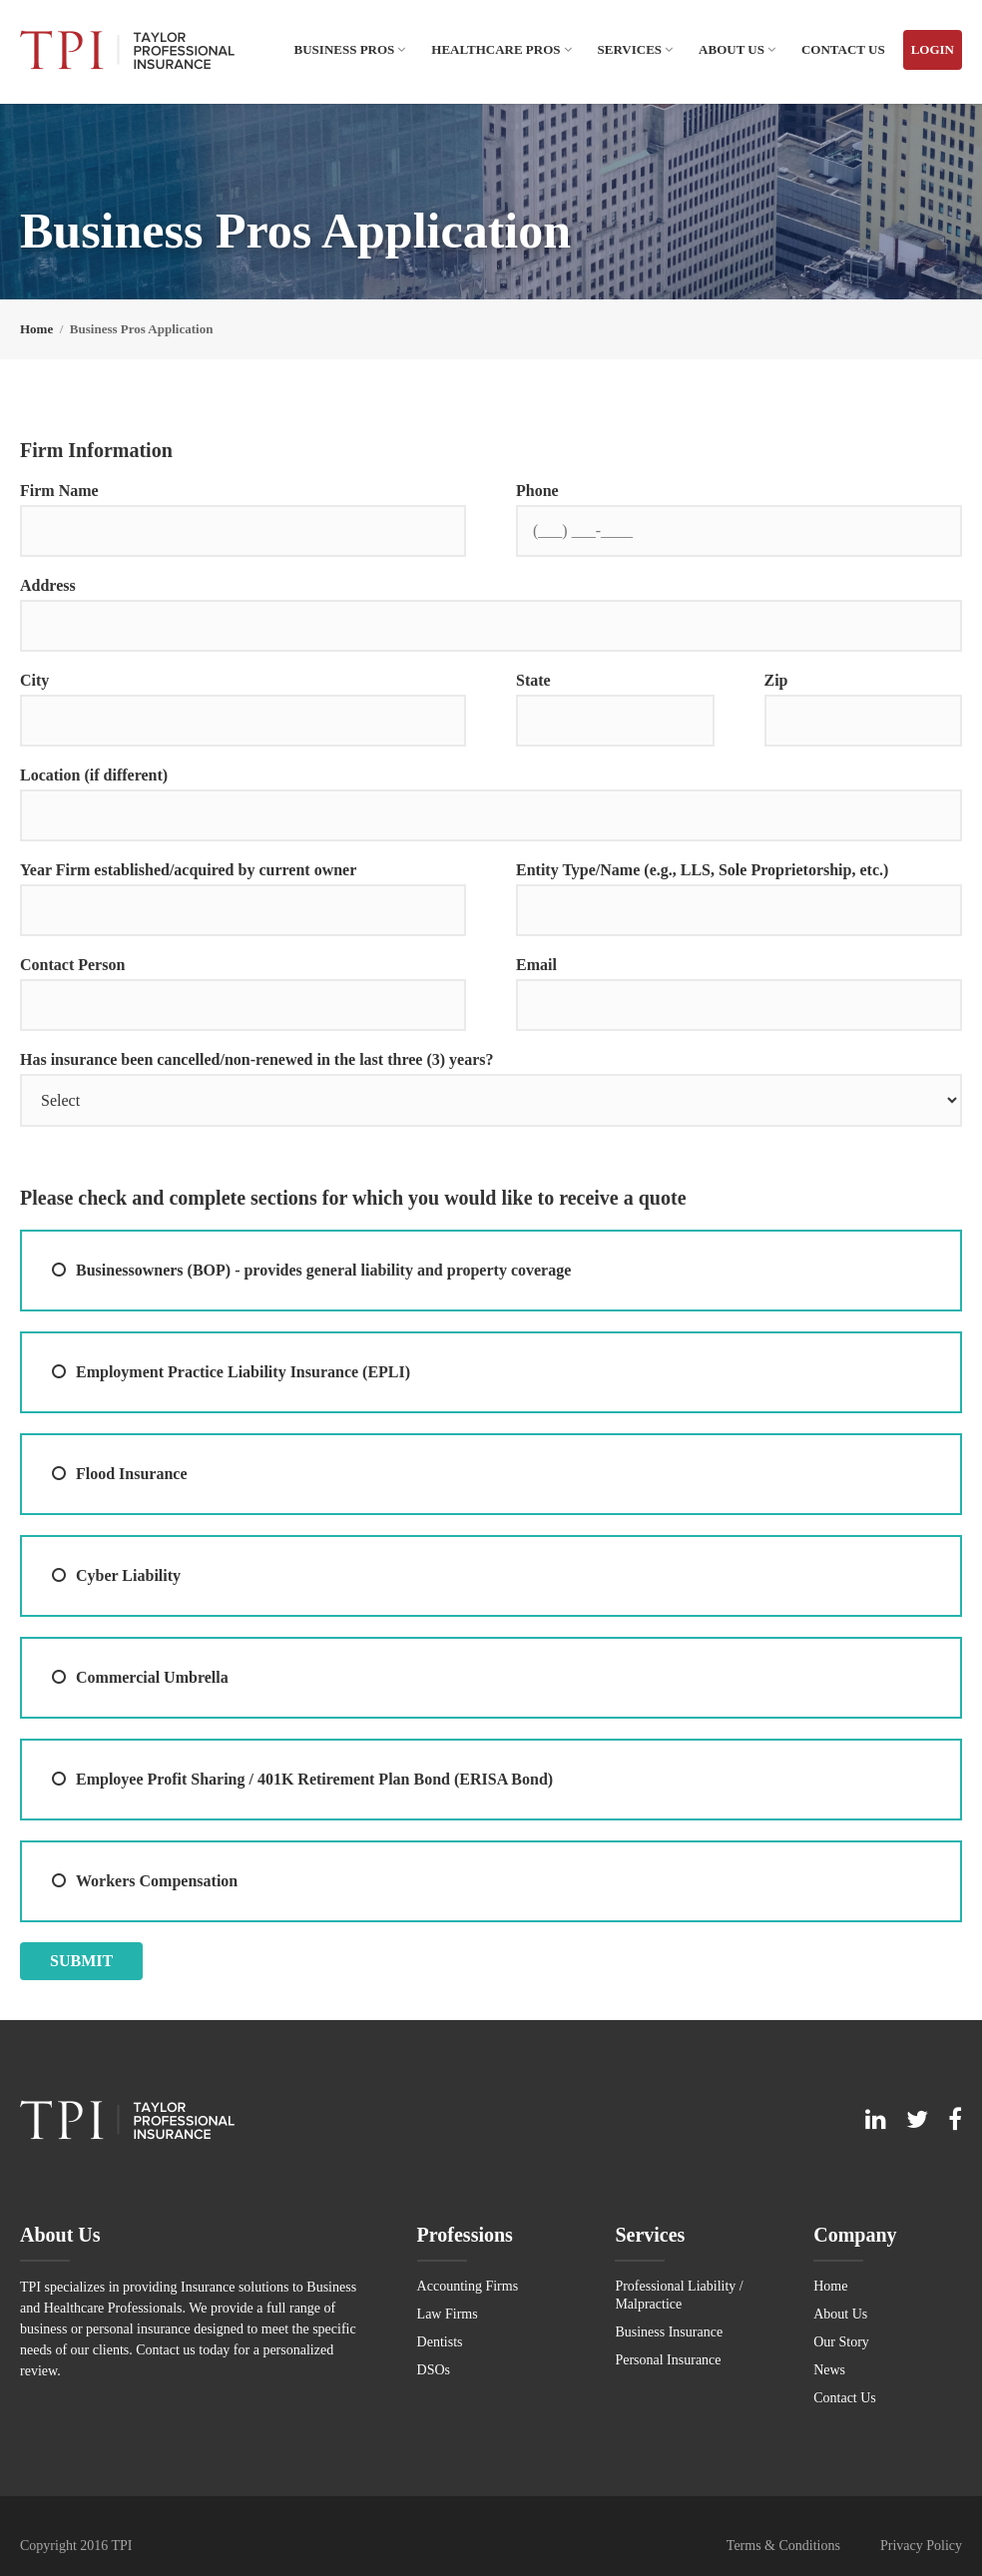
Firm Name (59, 490)
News (829, 2369)
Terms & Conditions (783, 2545)
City (34, 680)
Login (932, 49)
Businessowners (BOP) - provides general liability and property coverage (323, 1270)
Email (536, 964)
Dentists (440, 2341)
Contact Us (843, 49)
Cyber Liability (128, 1575)
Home (830, 2286)
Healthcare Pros (495, 49)
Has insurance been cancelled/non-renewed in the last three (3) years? (256, 1059)
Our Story (841, 2341)
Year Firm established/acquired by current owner (188, 869)
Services (630, 49)
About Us (731, 49)
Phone (537, 490)
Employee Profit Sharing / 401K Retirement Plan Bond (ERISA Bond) (314, 1779)
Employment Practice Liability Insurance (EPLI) (243, 1371)
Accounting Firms (468, 2286)
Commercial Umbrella (152, 1677)
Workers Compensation (157, 1880)
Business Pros (344, 49)
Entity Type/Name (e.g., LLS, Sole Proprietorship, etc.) (702, 869)
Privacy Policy (921, 2545)
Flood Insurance (132, 1473)
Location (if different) (94, 775)
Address (48, 585)
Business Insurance (669, 2331)
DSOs (433, 2369)
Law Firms (447, 2314)
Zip (776, 680)
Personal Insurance (668, 2359)
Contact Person (72, 964)
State (533, 680)
